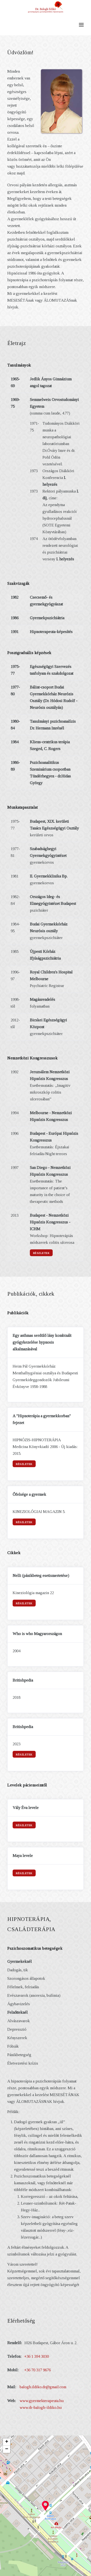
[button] (45, 2506)
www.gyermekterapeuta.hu (42, 2400)
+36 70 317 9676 (37, 2370)
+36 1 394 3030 (36, 2356)
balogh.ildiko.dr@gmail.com (43, 2387)
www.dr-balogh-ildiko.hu (41, 2407)
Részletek (41, 1253)
